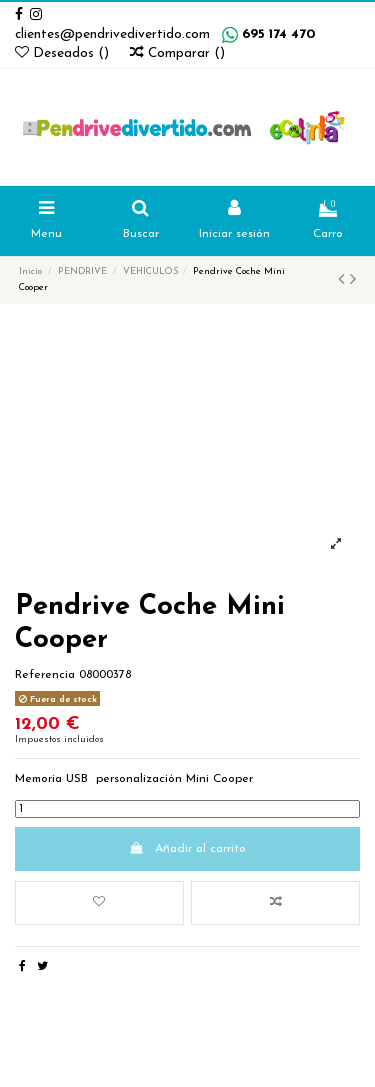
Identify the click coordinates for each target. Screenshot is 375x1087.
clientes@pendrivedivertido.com (112, 34)
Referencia (45, 675)
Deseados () (64, 53)
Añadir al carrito (187, 848)
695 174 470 (278, 34)
